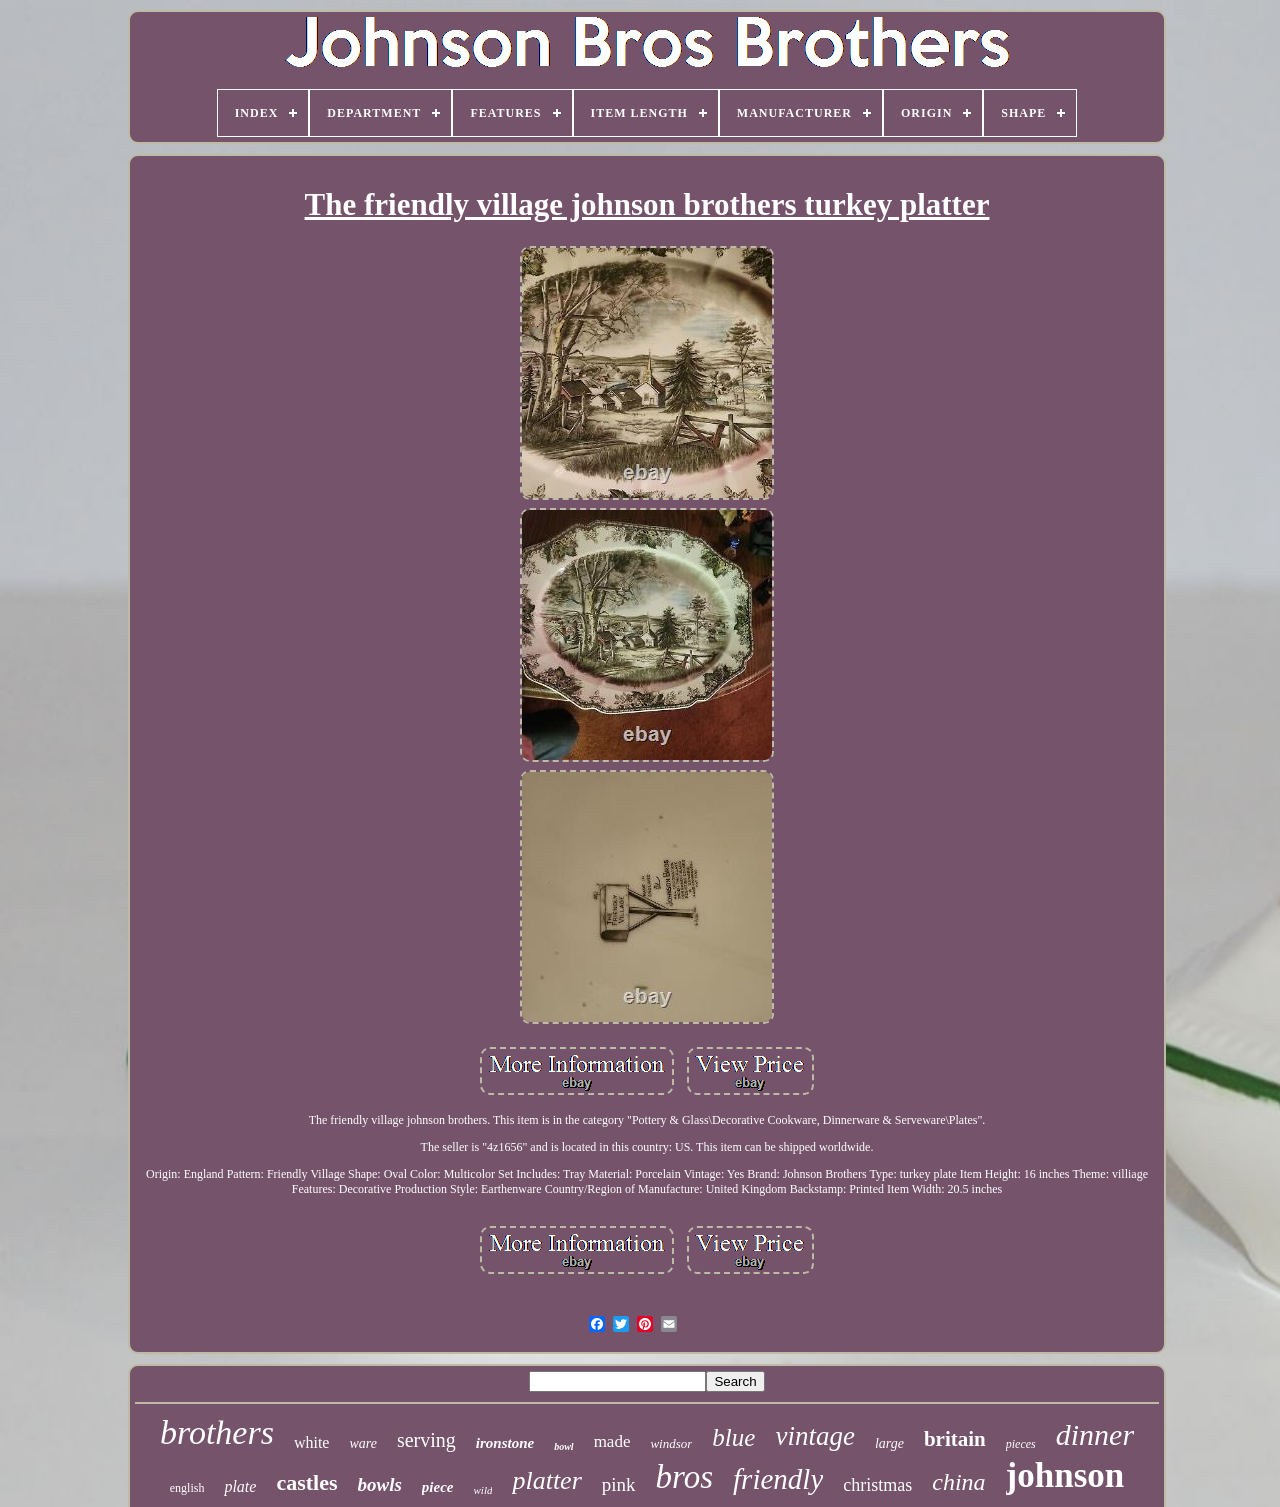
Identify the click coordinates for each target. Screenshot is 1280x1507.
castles (306, 1482)
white (312, 1442)
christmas (877, 1485)
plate (240, 1486)
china (958, 1482)
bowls (380, 1484)
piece (438, 1487)
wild (483, 1490)
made (612, 1441)
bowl (563, 1446)
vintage (814, 1436)
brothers (217, 1432)
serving (426, 1440)
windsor (671, 1443)
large (889, 1443)
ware (362, 1443)
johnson (1065, 1475)
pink (619, 1484)
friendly (778, 1479)
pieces (1021, 1444)
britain (955, 1439)
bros (684, 1477)
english (187, 1488)
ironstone (505, 1443)
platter (546, 1480)
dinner (1095, 1434)
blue (733, 1437)
